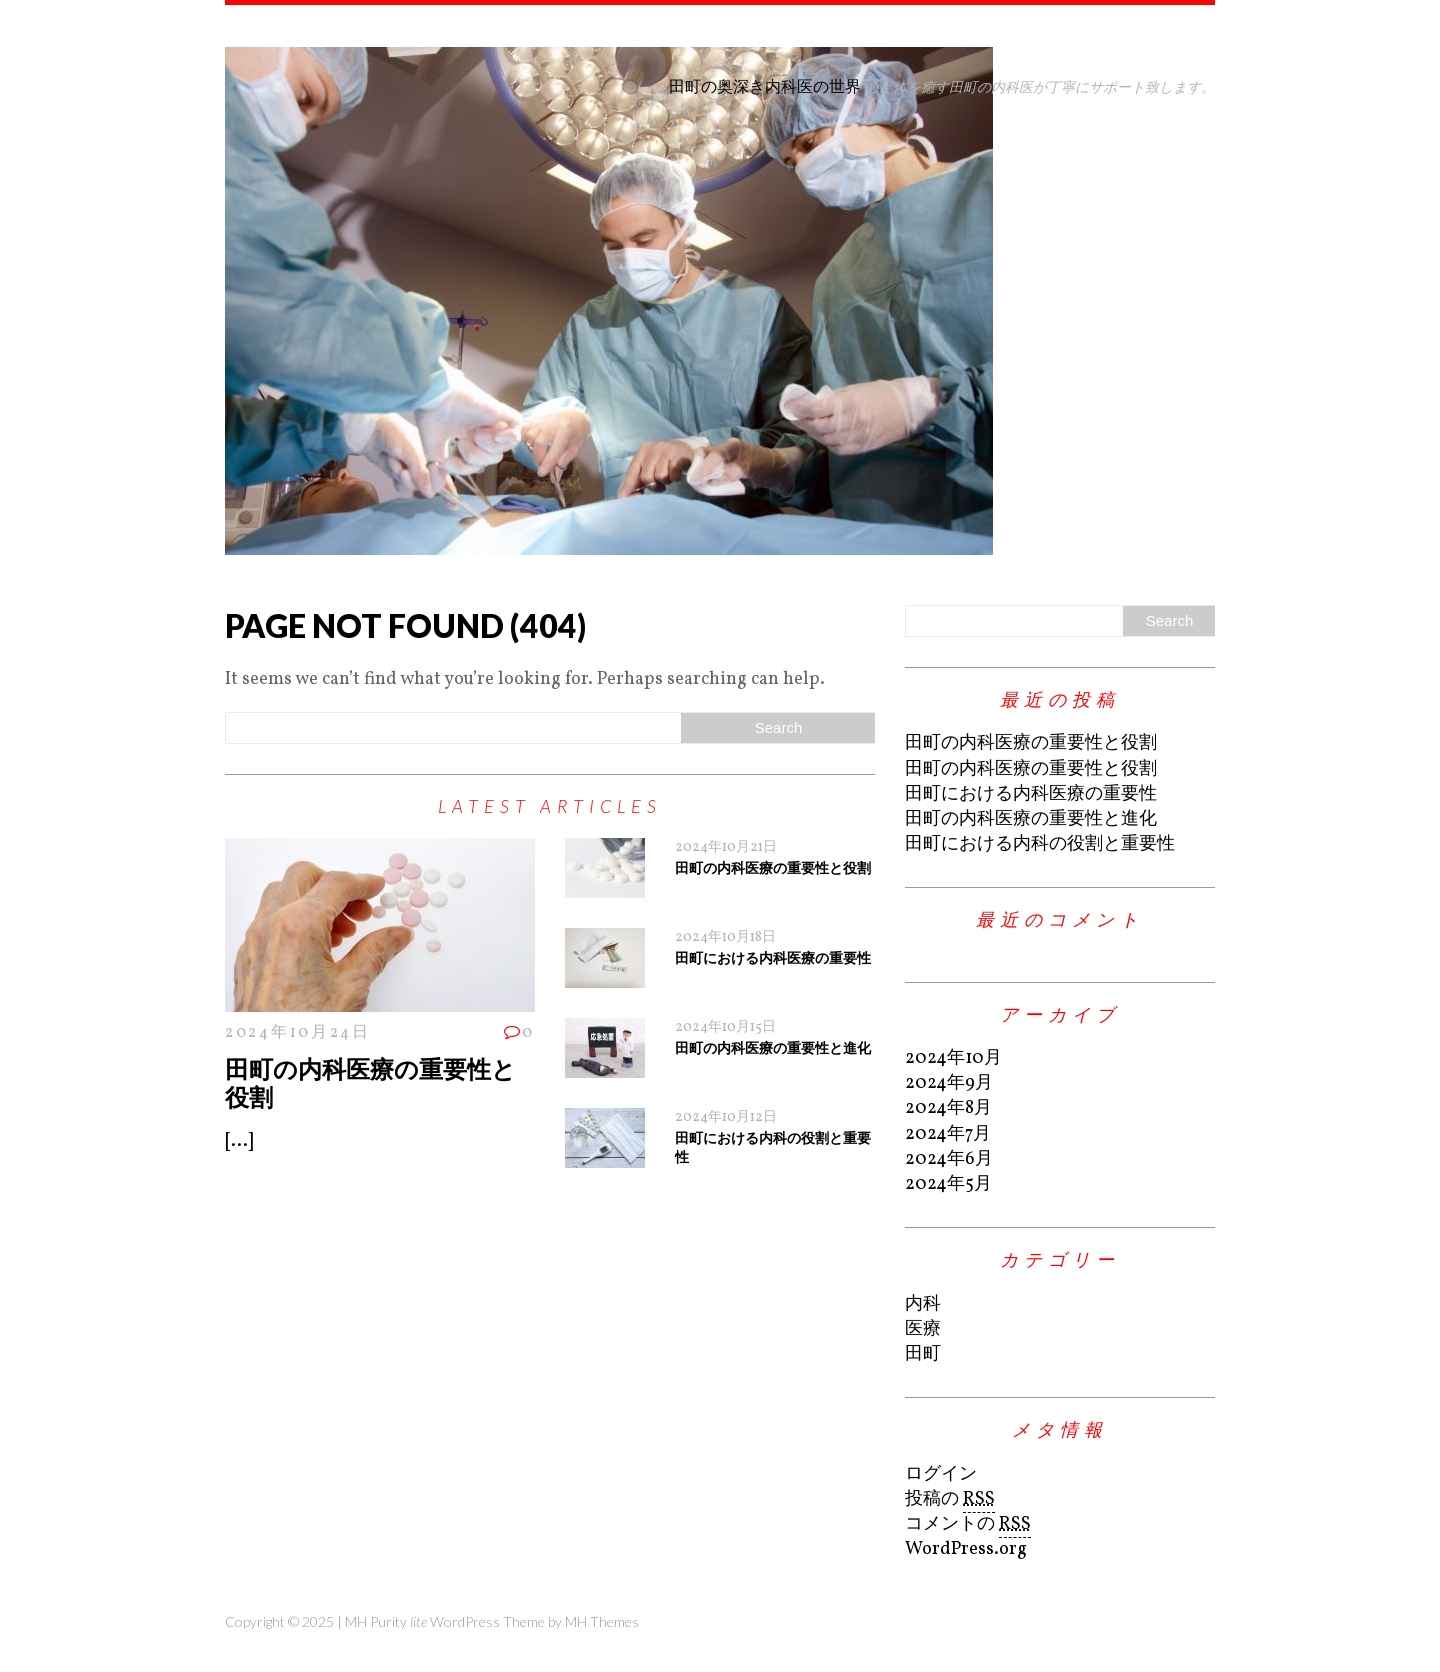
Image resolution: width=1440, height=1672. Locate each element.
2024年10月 (953, 1058)
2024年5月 (948, 1184)
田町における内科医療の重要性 (773, 957)
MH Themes (602, 1621)
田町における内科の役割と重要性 (1040, 844)
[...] (239, 1141)
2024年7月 (948, 1134)
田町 (923, 1354)
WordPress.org (966, 1549)
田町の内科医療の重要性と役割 (370, 1083)
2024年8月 (948, 1108)
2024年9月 (949, 1083)
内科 (923, 1304)
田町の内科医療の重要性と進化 (773, 1047)
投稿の (950, 1500)
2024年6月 (949, 1159)
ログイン (941, 1474)
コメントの (968, 1525)
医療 (923, 1329)
